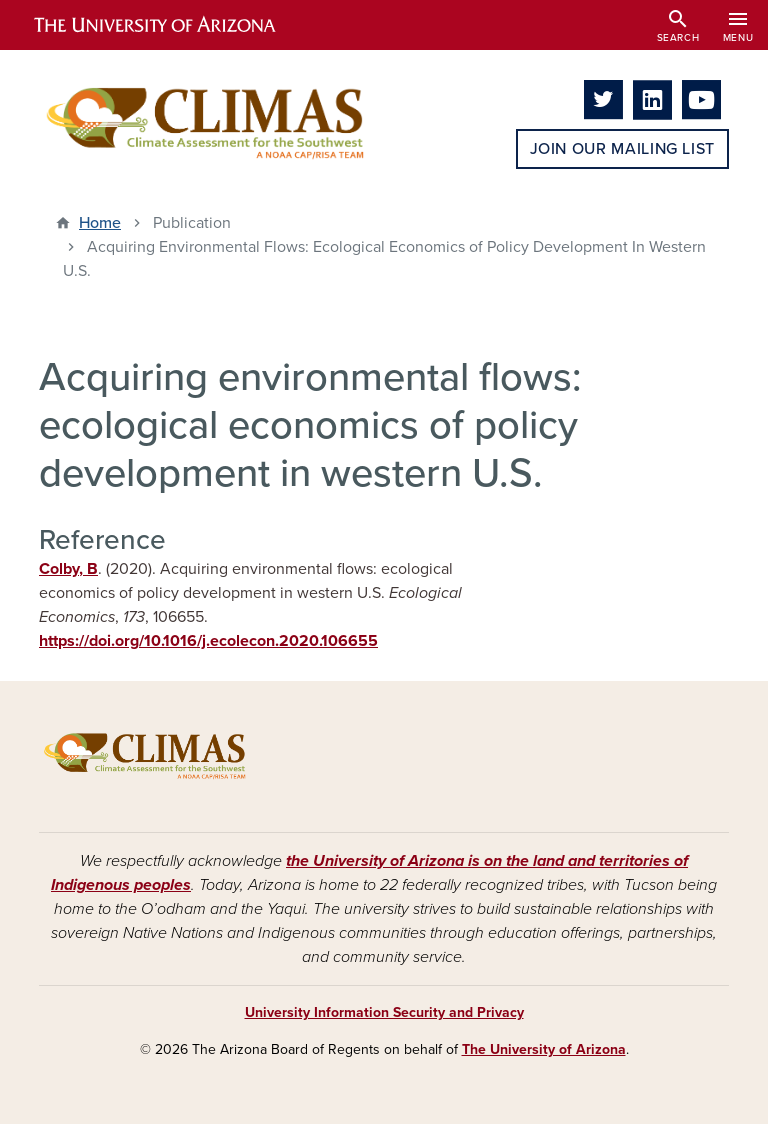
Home (100, 223)
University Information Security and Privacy (384, 1012)
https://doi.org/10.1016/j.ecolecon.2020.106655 (208, 641)
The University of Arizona (544, 1049)
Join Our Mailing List (622, 149)
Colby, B (68, 569)
